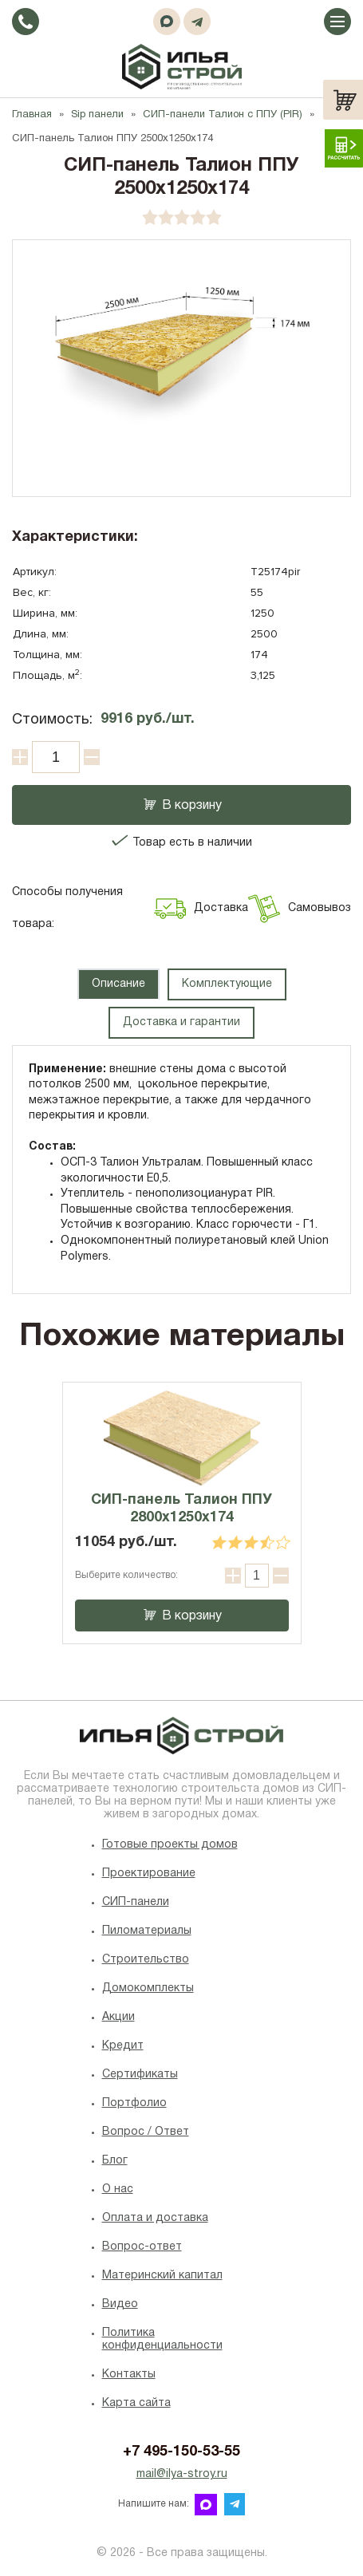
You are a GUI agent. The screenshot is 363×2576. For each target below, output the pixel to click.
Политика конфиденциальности (162, 2339)
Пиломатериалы (146, 1931)
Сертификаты (140, 2074)
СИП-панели (135, 1902)
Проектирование (148, 1873)
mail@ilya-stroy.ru (181, 2474)
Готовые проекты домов (170, 1845)
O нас (117, 2189)
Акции (118, 2017)
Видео (120, 2304)
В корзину (181, 805)
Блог (115, 2161)
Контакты (129, 2374)
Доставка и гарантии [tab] (181, 1022)
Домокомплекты (148, 1988)
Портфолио (134, 2103)
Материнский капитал (162, 2275)
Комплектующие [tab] (227, 984)
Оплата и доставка (155, 2218)
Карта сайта (136, 2403)
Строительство (145, 1960)
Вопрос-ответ (142, 2247)
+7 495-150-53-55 (181, 2452)
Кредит (123, 2046)
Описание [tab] (118, 984)
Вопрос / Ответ (145, 2132)
